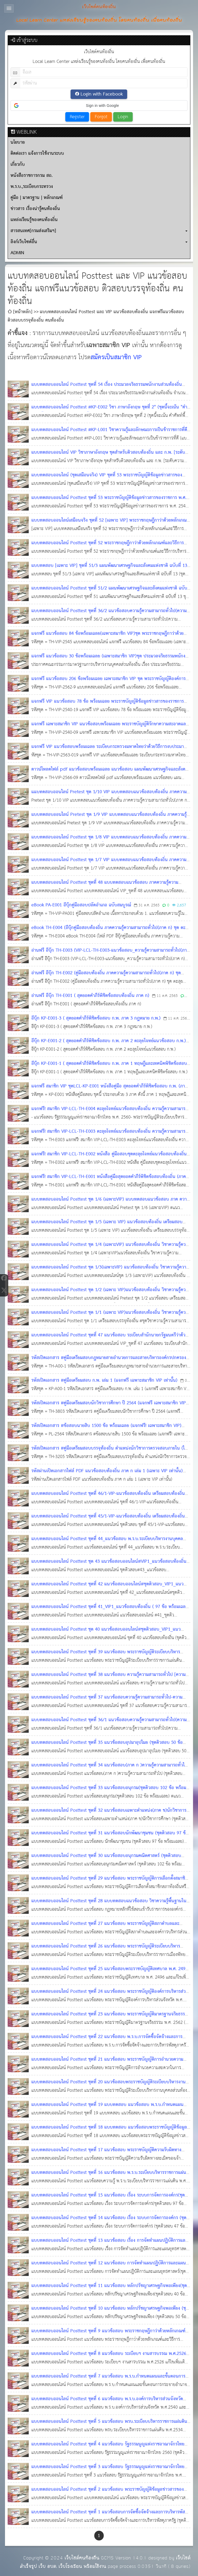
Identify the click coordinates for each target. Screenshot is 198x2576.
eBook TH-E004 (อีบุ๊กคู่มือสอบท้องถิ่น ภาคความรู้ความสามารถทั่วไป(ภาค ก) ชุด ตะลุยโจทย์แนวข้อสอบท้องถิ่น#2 (110, 932)
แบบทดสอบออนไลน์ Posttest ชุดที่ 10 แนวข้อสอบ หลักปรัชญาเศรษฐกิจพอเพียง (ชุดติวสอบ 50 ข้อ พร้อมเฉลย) (110, 2312)
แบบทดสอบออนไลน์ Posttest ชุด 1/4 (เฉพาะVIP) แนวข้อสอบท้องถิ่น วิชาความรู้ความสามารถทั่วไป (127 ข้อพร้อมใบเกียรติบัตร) (110, 1248)
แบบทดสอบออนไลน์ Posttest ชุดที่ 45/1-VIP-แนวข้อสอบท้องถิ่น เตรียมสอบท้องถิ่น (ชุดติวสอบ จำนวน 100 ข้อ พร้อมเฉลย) (108, 1520)
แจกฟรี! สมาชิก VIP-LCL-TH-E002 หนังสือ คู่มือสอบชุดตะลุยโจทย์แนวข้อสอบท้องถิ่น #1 (109, 1158)
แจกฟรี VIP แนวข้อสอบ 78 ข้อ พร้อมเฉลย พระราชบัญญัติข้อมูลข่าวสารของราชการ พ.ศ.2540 (107, 705)
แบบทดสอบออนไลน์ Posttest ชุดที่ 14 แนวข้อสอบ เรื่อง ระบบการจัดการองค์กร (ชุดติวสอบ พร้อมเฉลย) (108, 2222)
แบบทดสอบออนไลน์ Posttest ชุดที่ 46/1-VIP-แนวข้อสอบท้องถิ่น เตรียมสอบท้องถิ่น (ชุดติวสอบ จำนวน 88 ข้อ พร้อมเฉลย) (108, 1497)
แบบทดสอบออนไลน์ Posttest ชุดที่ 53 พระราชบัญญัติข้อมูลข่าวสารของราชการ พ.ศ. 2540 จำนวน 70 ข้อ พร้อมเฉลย (108, 502)
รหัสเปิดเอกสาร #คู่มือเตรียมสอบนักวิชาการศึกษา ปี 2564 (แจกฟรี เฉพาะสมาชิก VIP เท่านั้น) (108, 1407)
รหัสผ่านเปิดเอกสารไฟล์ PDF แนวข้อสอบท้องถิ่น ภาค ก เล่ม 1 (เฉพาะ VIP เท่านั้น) (107, 1471)
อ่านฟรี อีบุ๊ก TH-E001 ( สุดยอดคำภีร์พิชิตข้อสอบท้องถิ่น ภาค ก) (90, 995)
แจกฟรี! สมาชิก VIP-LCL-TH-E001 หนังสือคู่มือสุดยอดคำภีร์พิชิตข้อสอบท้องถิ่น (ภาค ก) (108, 1181)
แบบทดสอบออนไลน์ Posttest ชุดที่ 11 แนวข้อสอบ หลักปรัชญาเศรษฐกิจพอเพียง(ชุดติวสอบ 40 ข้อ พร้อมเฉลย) (109, 2290)
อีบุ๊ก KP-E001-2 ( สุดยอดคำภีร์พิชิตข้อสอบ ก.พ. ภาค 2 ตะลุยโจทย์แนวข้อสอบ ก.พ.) (108, 1041)
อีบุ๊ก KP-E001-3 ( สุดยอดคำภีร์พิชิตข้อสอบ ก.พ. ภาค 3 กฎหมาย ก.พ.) (96, 1018)
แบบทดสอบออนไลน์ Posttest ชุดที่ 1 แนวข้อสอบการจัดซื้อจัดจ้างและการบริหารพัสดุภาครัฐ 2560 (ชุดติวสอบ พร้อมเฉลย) (109, 2516)
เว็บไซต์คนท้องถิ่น (82, 2558)
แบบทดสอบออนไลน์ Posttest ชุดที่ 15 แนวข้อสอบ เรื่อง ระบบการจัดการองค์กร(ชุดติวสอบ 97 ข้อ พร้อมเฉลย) (110, 2199)
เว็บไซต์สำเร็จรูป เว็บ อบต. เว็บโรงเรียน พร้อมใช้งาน (105, 2562)
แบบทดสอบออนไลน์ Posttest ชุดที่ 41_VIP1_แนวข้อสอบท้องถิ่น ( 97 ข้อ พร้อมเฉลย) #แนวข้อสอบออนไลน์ (110, 1611)
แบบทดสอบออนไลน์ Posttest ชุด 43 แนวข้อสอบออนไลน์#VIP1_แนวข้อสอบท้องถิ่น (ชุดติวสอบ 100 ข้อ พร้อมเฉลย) (108, 1565)
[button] (99, 105)
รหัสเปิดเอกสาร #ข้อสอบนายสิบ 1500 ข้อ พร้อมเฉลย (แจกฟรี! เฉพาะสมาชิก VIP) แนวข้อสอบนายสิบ (106, 1430)
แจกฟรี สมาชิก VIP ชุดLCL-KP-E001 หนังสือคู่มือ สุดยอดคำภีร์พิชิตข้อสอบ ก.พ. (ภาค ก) (109, 1090)
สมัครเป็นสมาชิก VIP (116, 357)
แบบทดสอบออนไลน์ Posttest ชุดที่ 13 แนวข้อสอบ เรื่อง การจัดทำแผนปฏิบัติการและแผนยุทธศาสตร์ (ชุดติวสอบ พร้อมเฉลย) (109, 2244)
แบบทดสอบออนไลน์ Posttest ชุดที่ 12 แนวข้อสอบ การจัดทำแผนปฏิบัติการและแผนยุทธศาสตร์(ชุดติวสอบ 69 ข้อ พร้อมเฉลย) (108, 2267)
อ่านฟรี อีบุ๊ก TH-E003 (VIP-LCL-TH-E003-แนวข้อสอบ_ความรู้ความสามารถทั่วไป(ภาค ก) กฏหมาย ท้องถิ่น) (110, 954)
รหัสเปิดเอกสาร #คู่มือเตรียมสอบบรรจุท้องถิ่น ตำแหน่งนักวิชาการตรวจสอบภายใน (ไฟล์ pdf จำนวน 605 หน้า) (110, 1452)
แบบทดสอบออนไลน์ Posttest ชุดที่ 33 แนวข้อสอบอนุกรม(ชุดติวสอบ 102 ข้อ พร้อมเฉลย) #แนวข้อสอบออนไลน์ (108, 1792)
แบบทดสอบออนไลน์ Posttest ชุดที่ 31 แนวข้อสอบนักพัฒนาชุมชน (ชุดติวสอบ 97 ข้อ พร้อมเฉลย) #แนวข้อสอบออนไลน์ (109, 1837)
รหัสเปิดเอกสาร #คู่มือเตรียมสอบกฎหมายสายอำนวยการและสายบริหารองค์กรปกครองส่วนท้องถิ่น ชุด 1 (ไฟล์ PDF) (108, 1362)
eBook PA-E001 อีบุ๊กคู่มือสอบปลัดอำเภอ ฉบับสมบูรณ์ (81, 905)
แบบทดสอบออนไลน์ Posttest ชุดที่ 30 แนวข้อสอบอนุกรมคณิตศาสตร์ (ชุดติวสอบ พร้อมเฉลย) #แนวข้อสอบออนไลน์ (106, 1860)
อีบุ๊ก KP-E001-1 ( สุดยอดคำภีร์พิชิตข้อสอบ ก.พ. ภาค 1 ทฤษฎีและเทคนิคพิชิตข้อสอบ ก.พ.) (109, 1067)
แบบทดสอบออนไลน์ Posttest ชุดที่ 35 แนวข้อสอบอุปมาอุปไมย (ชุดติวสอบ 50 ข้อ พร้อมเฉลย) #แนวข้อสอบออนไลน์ (107, 1746)
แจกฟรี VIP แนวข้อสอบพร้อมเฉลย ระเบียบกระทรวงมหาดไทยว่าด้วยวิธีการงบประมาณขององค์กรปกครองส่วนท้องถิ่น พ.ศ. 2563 (109, 751)
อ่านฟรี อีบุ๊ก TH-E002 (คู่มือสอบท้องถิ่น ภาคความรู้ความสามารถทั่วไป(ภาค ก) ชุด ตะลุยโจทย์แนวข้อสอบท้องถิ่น (106, 977)
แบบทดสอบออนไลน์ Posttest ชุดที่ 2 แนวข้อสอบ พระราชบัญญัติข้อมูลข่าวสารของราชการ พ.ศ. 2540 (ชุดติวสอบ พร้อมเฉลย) (107, 2493)
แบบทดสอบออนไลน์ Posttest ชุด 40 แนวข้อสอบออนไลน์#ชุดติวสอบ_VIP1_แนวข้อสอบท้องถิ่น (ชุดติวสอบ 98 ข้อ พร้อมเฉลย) (106, 1633)
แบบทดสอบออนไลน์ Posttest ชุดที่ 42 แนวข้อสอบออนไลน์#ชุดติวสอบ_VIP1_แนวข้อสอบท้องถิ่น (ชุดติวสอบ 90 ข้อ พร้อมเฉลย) (107, 1588)
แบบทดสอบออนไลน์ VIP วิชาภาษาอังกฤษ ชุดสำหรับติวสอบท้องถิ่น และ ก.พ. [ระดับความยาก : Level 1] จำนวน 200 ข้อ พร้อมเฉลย (108, 456)
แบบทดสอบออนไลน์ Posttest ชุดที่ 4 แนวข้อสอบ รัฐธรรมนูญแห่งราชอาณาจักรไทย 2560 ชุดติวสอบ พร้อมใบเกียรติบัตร (107, 2448)
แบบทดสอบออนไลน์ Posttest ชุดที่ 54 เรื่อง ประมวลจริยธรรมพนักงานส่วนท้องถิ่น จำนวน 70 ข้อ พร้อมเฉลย (106, 388)
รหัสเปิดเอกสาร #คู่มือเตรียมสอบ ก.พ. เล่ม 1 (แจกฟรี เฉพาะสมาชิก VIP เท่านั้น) (104, 1380)
